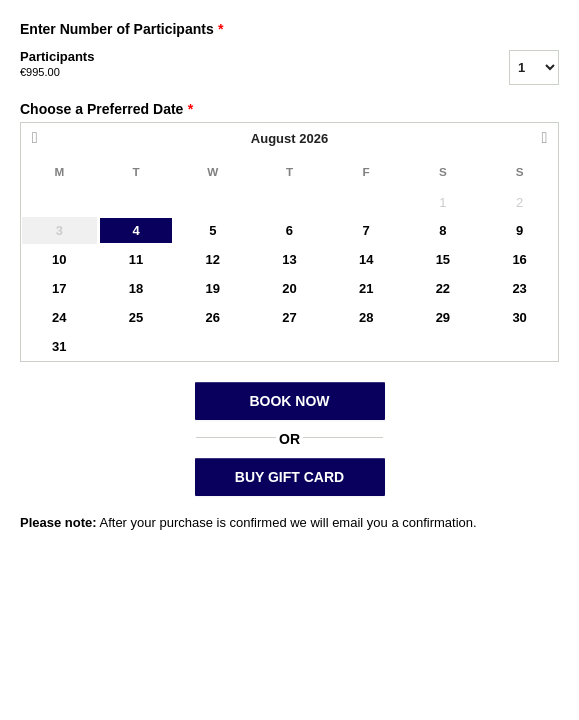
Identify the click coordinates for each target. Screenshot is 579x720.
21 (366, 288)
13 (289, 259)
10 (59, 259)
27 (289, 317)
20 (289, 288)
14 (366, 259)
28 (366, 317)
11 (136, 259)
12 (213, 259)
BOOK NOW (289, 401)
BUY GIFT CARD (289, 477)
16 (519, 259)
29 (443, 317)
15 (443, 259)
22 (443, 288)
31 (59, 346)
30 (519, 317)
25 (136, 317)
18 (136, 288)
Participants (239, 65)
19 (213, 288)
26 (213, 317)
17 (59, 288)
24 (59, 317)
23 (519, 288)
